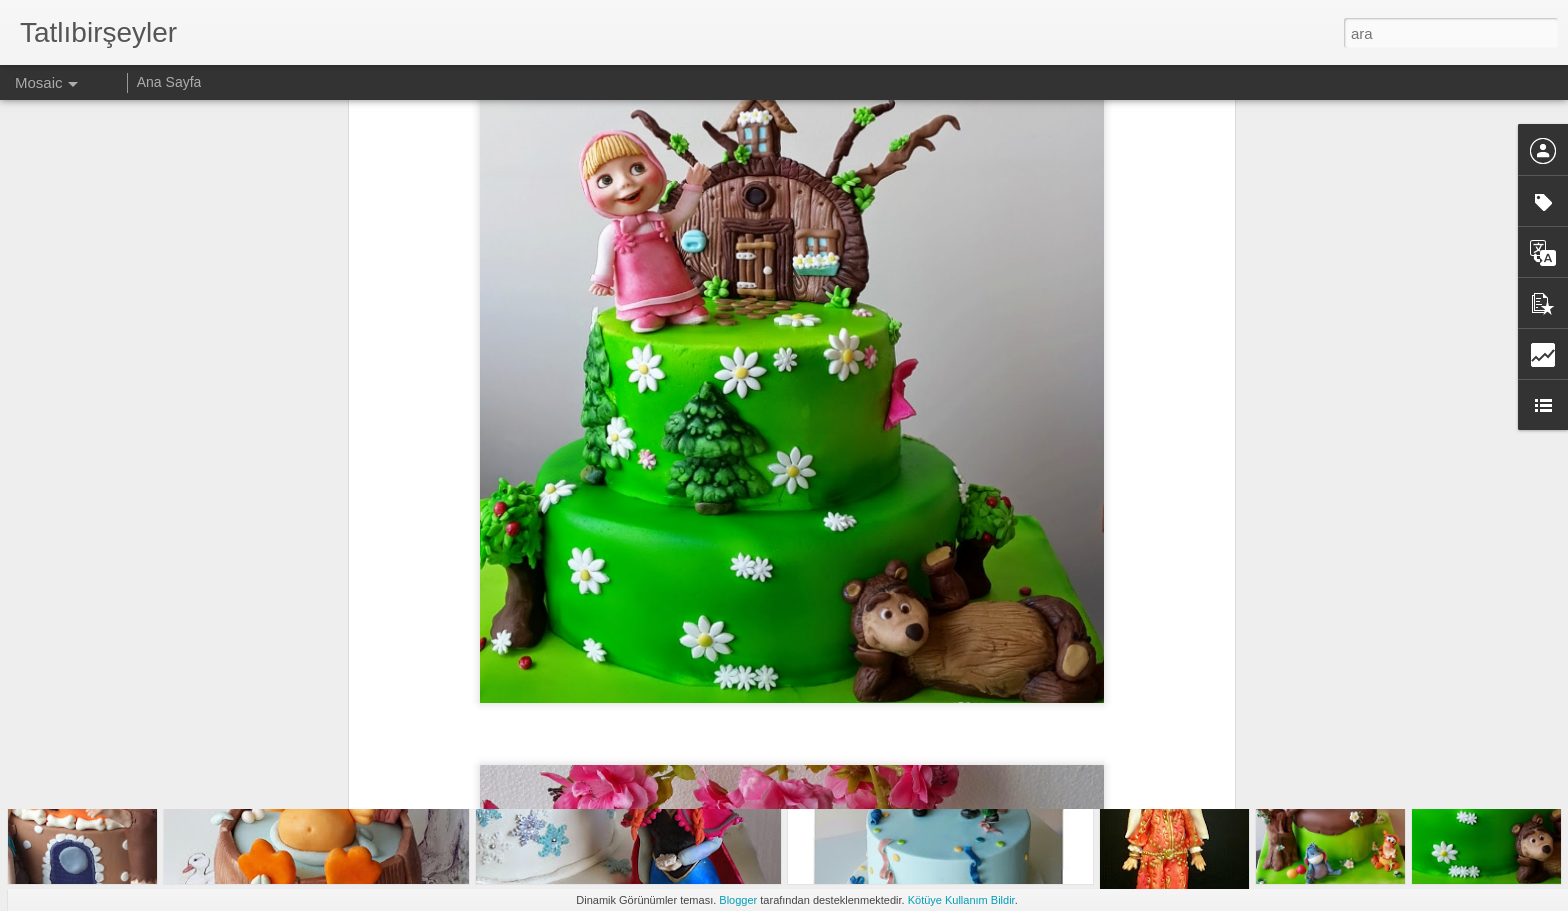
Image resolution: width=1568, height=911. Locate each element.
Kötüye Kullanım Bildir (961, 900)
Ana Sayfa (169, 82)
